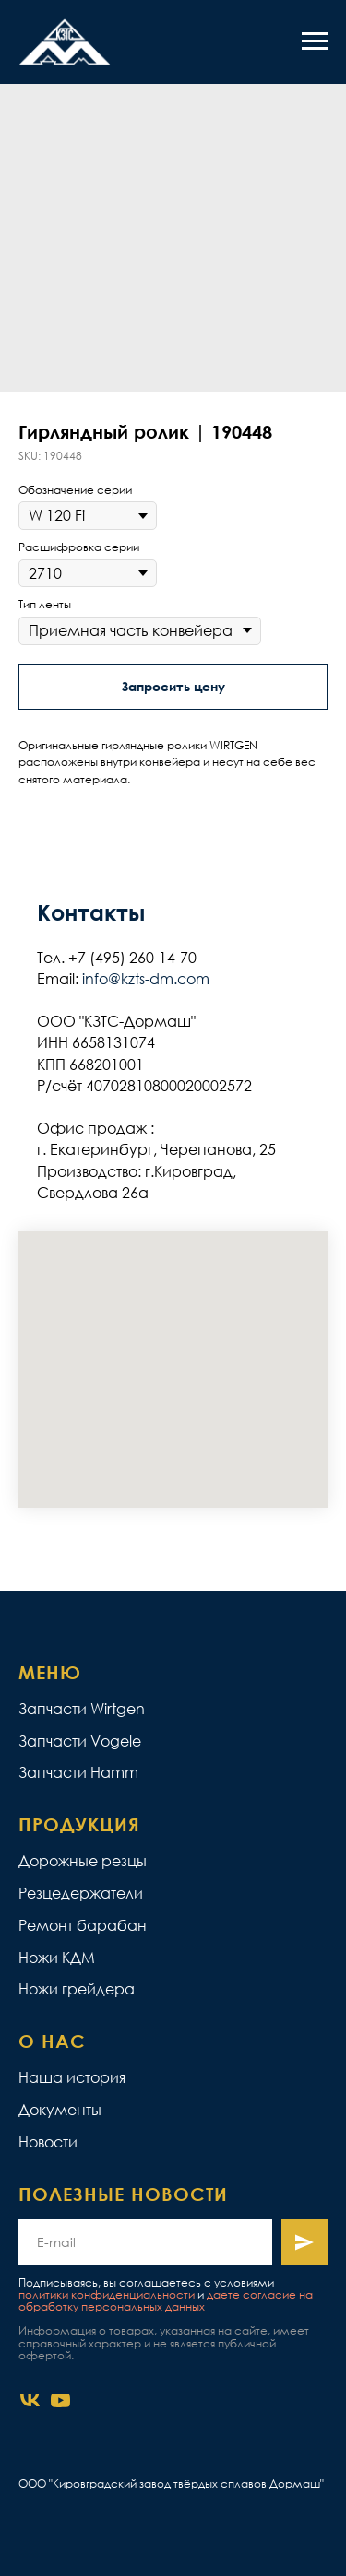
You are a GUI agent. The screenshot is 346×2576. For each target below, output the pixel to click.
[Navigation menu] (315, 41)
